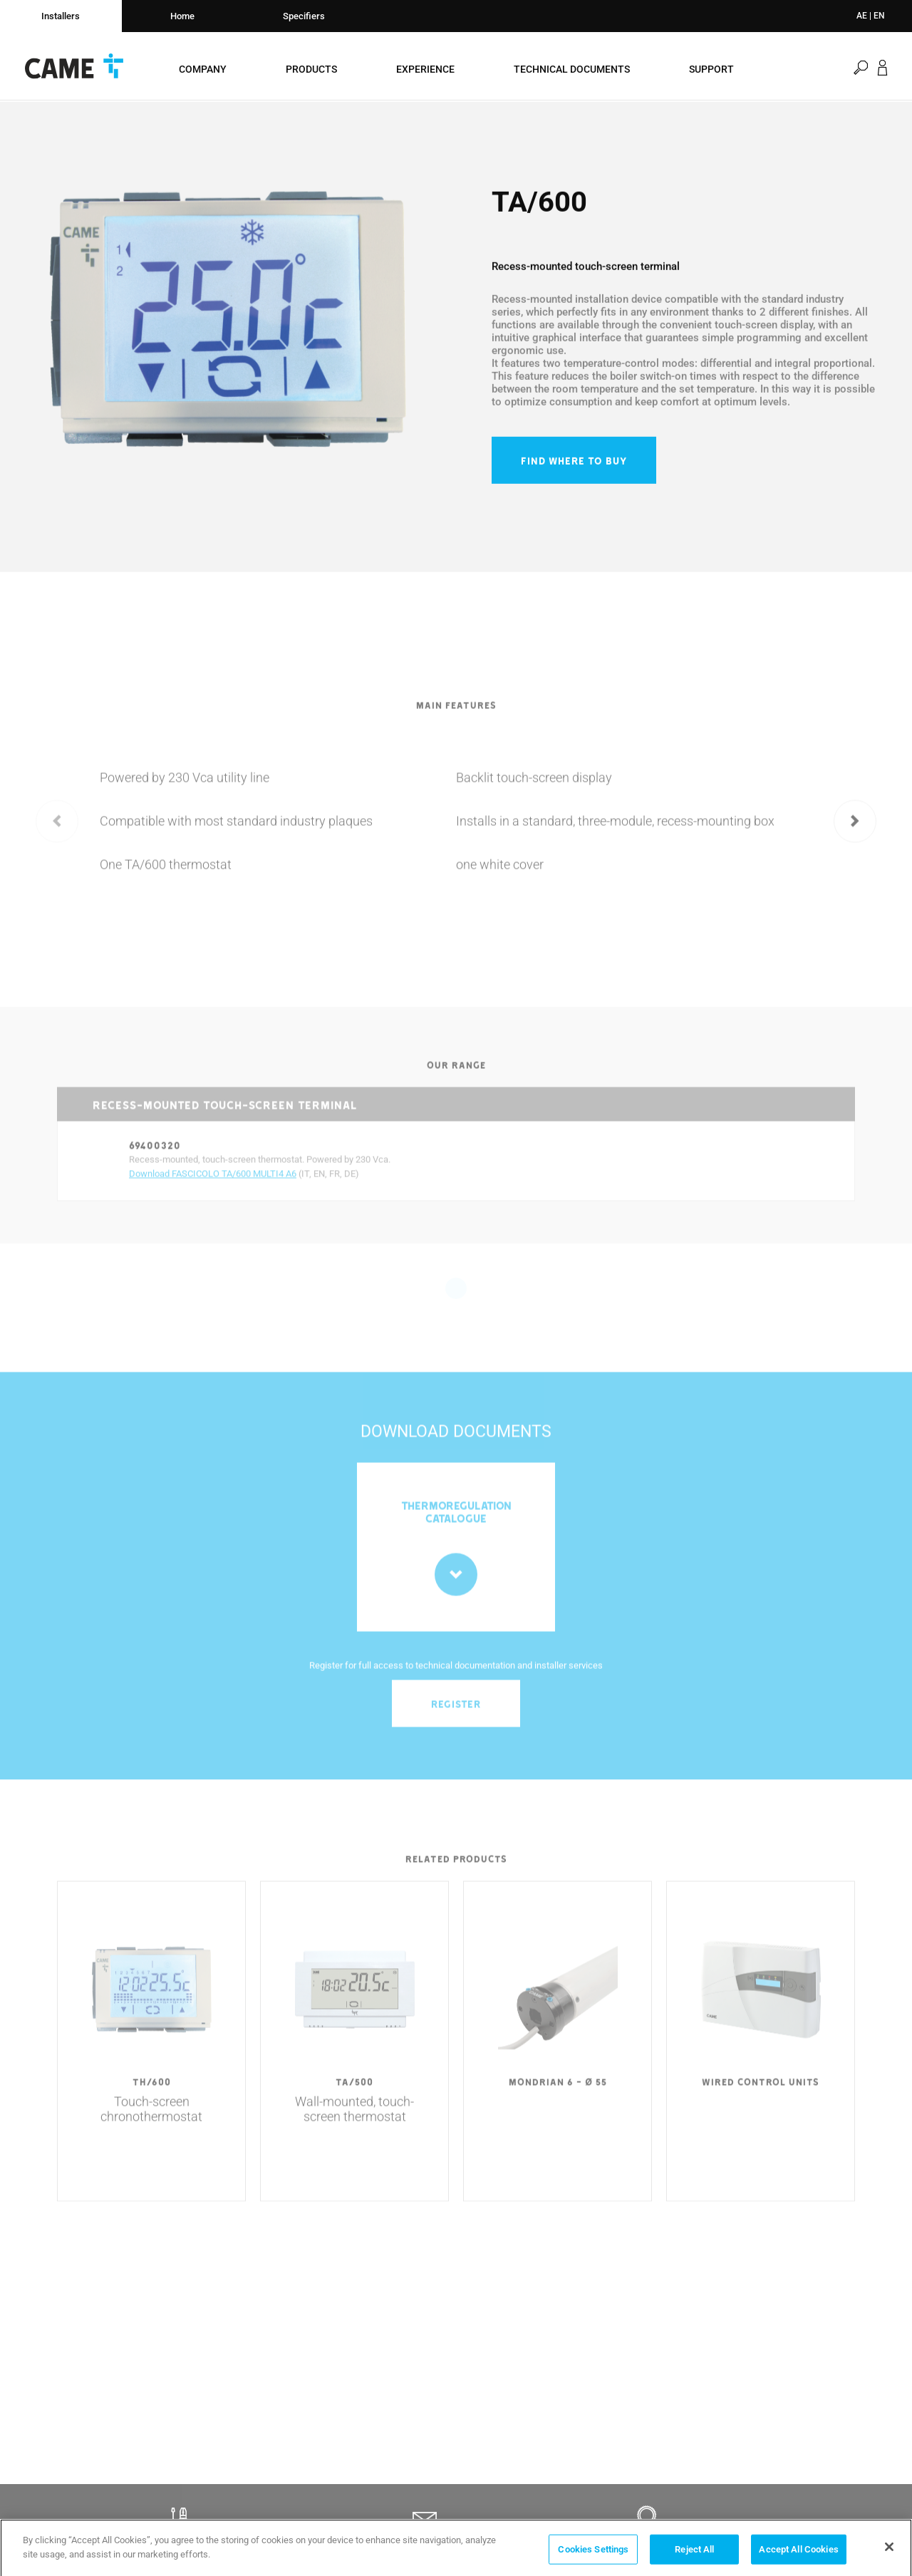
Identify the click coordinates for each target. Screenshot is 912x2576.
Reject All (694, 2555)
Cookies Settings (593, 2555)
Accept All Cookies (798, 2555)
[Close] (889, 2552)
